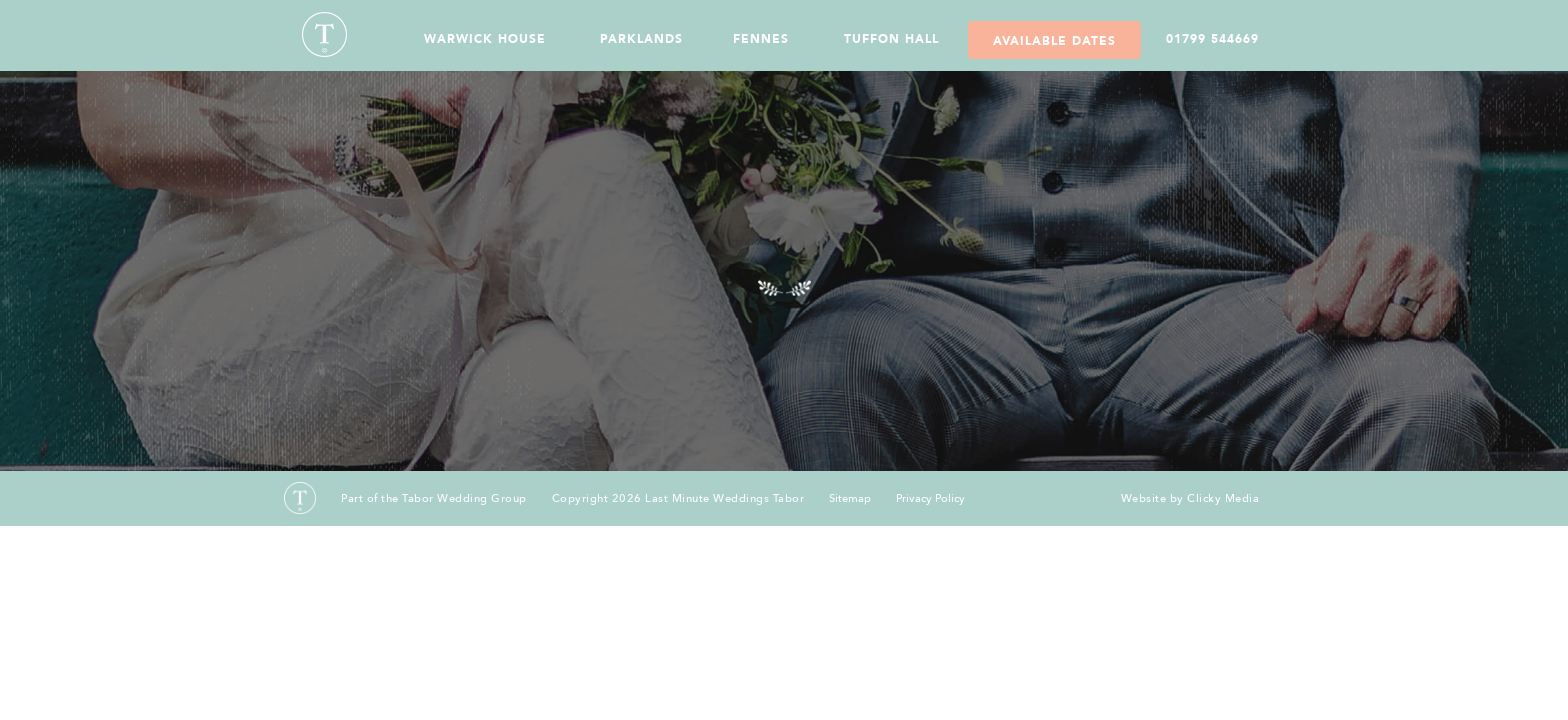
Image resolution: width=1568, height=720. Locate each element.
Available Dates (1054, 41)
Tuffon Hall (891, 39)
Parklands (641, 39)
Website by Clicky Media (1190, 498)
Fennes (761, 39)
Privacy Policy (930, 499)
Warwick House (485, 39)
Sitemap (850, 499)
